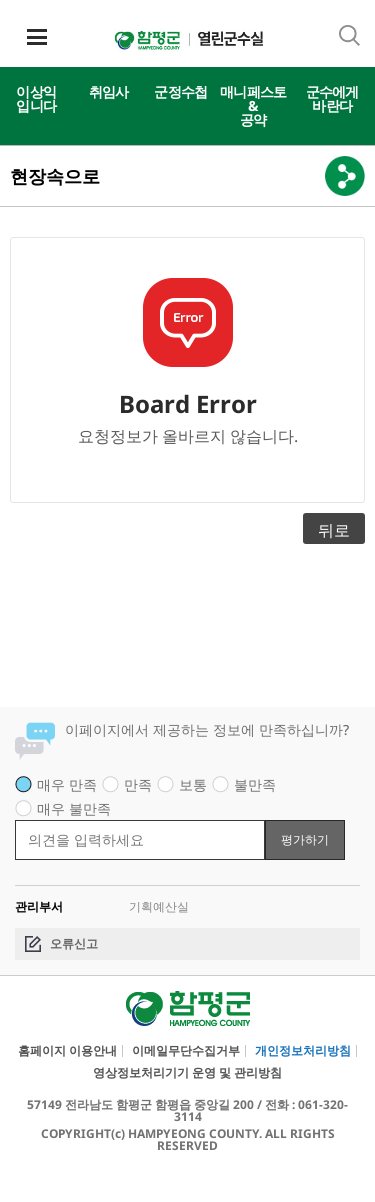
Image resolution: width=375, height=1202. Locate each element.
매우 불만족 (74, 808)
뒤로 (334, 530)
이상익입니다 (36, 98)
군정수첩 (180, 91)
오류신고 (74, 943)
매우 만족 (67, 784)
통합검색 (349, 35)
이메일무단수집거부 (186, 1051)
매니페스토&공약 (253, 105)
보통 (193, 784)
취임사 (109, 91)
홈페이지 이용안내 (67, 1051)
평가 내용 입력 (15, 819)
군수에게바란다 (332, 98)
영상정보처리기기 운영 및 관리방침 (187, 1073)
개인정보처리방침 (303, 1051)
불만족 (255, 784)
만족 (138, 784)
